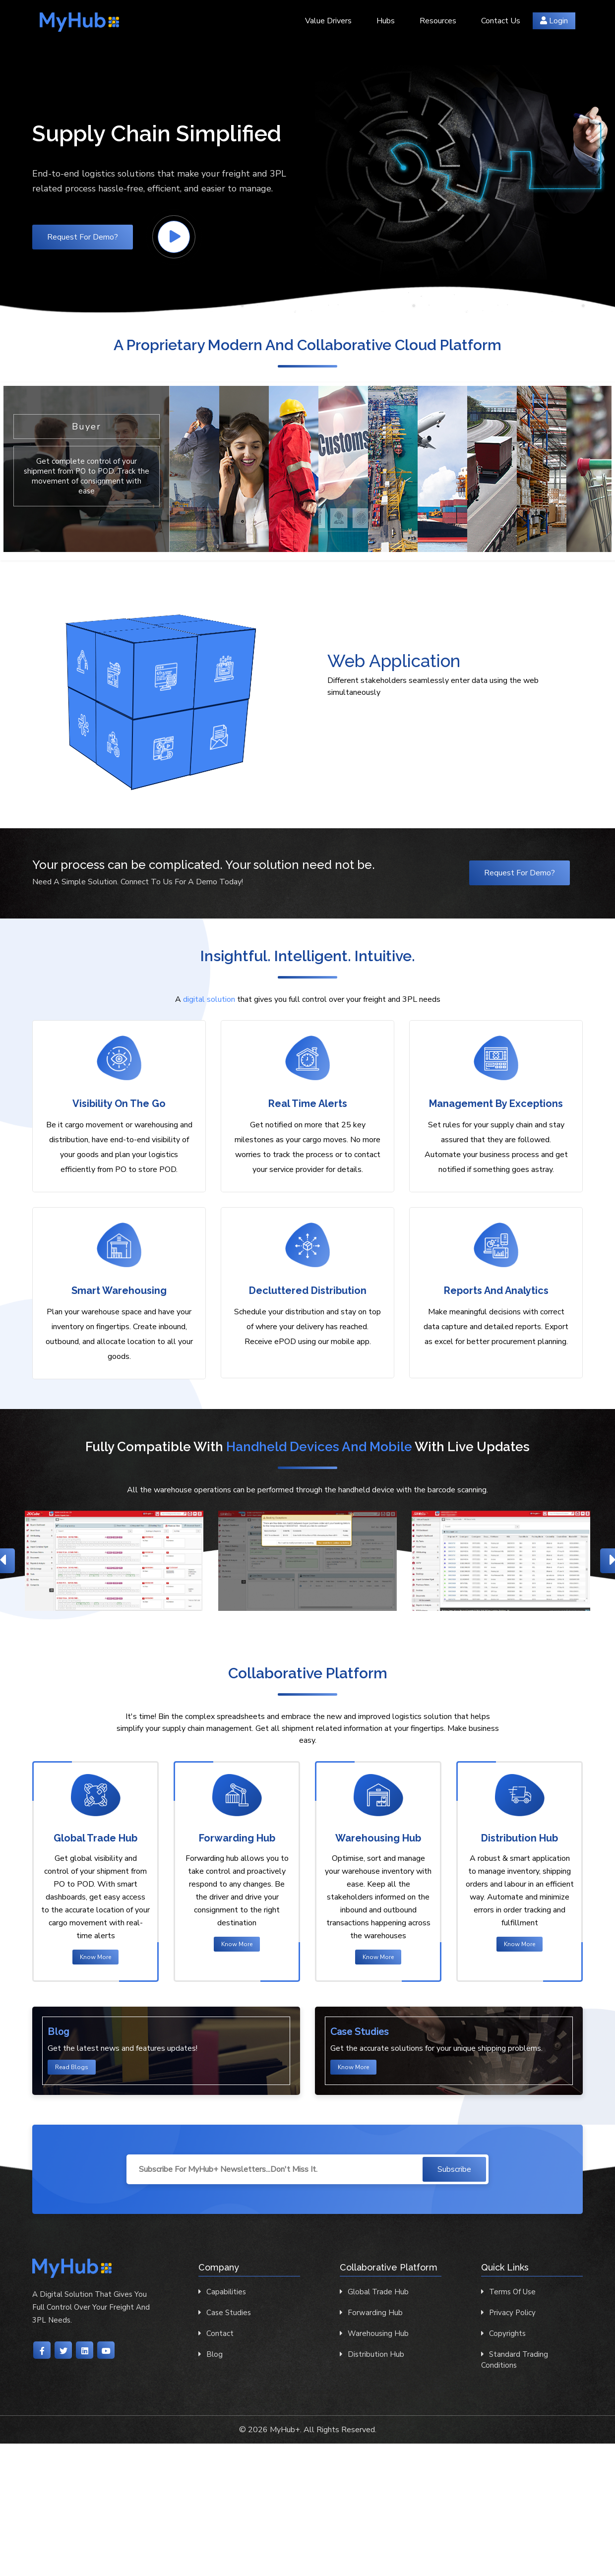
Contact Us (500, 20)
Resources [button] (438, 20)
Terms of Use (508, 2292)
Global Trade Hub (374, 2292)
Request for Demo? (82, 237)
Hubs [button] (385, 20)
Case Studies (224, 2313)
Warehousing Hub (374, 2333)
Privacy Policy (508, 2313)
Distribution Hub (372, 2354)
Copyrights (503, 2333)
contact (216, 2333)
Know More (95, 1957)
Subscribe (454, 2169)
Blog (210, 2354)
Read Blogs (71, 2067)
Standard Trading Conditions (514, 2359)
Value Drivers (328, 20)
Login (554, 20)
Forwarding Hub (371, 2313)
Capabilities (222, 2292)
